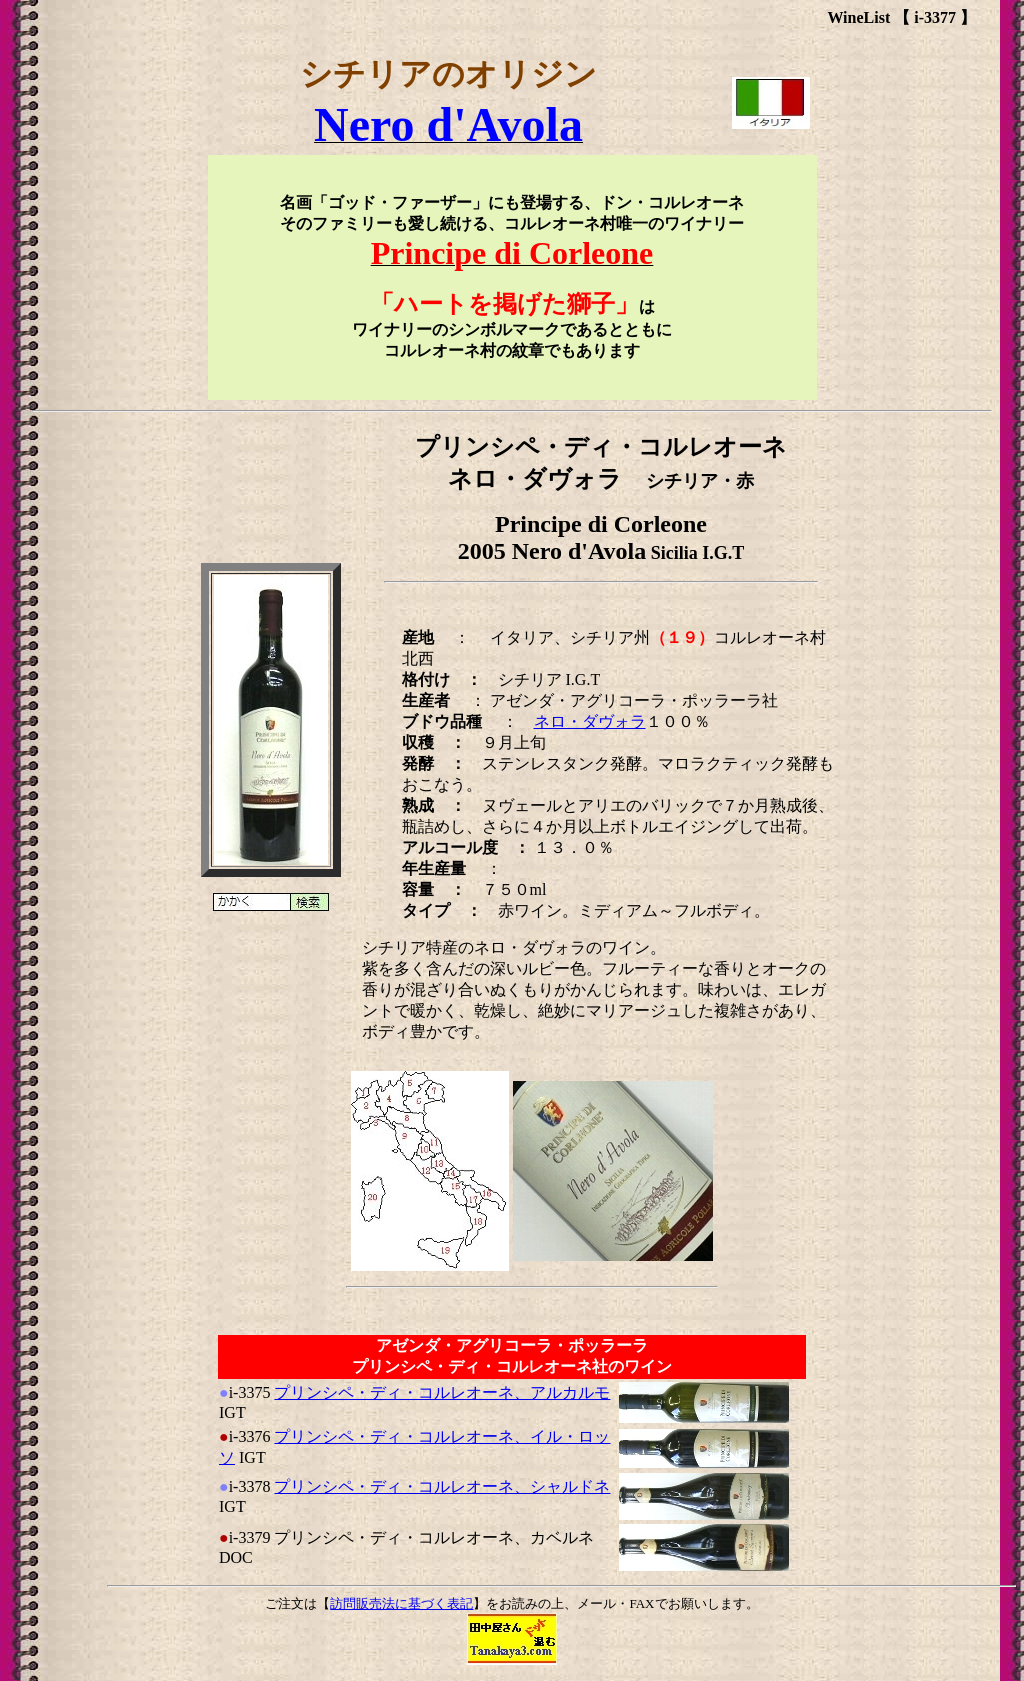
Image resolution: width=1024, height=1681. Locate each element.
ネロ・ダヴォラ (590, 721)
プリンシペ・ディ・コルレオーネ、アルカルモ (442, 1392)
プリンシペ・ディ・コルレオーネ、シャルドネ (442, 1486)
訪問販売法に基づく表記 (401, 1603)
